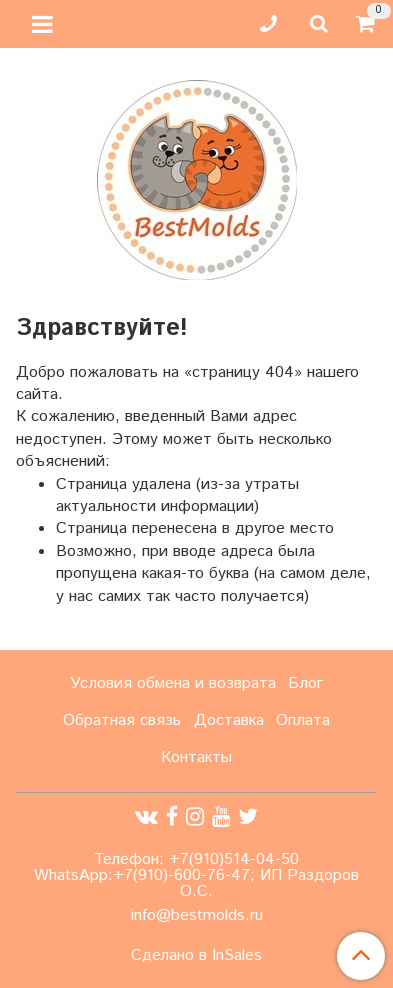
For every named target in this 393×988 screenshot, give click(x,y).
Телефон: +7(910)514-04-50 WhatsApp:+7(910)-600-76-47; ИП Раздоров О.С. (196, 875)
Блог (305, 683)
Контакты (196, 757)
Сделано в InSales (196, 956)
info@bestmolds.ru (197, 915)
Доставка (229, 720)
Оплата (303, 720)
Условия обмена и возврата (173, 683)
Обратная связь (122, 720)
